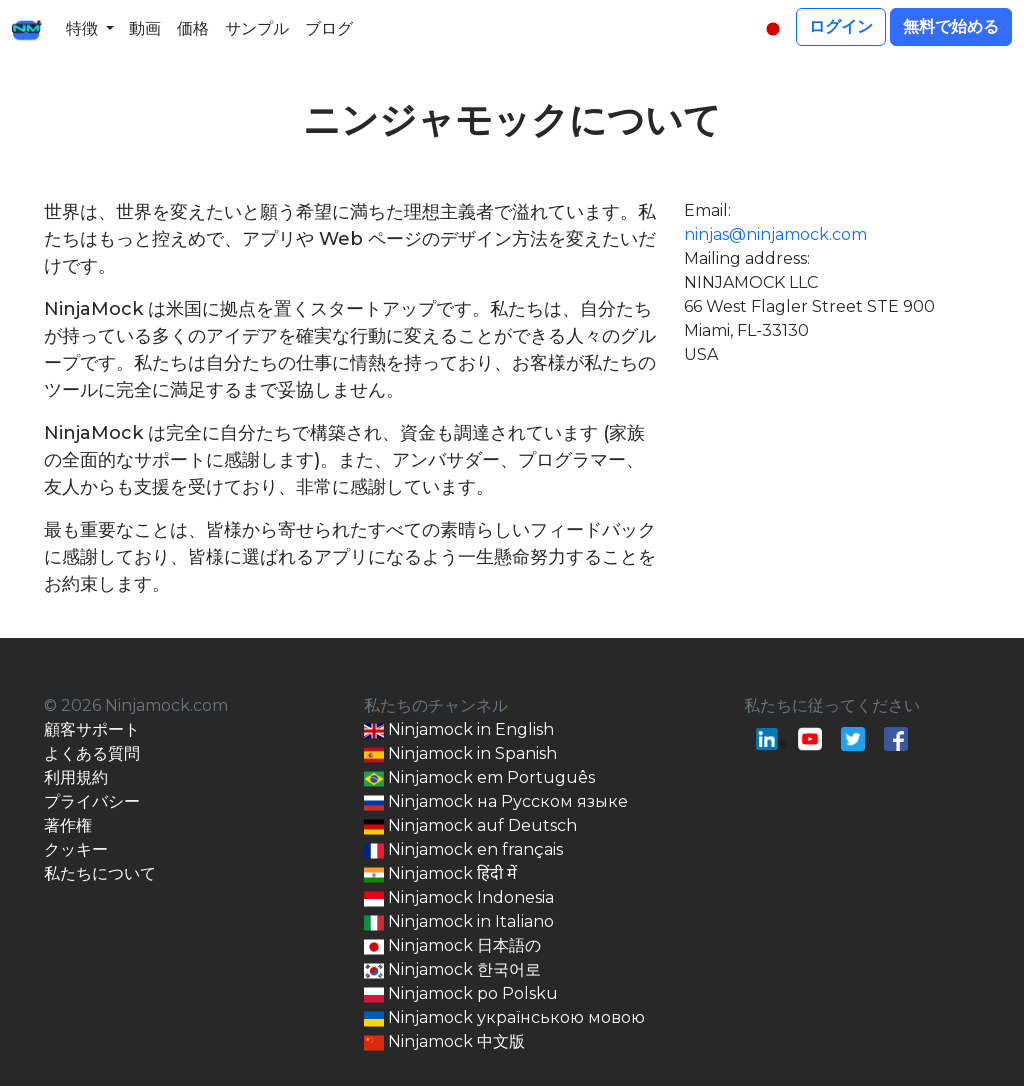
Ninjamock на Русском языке (496, 802)
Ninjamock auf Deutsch (470, 826)
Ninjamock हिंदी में (440, 874)
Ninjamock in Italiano (459, 922)
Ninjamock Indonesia (459, 898)
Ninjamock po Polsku (461, 994)
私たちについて (100, 873)
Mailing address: (747, 258)
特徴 (82, 28)
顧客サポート (92, 729)
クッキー (76, 849)
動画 (145, 28)
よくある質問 (92, 753)
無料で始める (951, 26)
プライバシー (92, 801)
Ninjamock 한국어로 (452, 970)
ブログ (329, 28)
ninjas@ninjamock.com (775, 234)
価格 (193, 28)
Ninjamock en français (463, 850)
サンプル (257, 28)
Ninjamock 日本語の (452, 946)
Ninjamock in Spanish (460, 754)
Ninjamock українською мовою (504, 1018)
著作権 (68, 825)
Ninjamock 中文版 (444, 1042)
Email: (707, 210)
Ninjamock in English (459, 730)
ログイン (841, 26)
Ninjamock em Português (479, 778)
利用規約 (76, 777)
